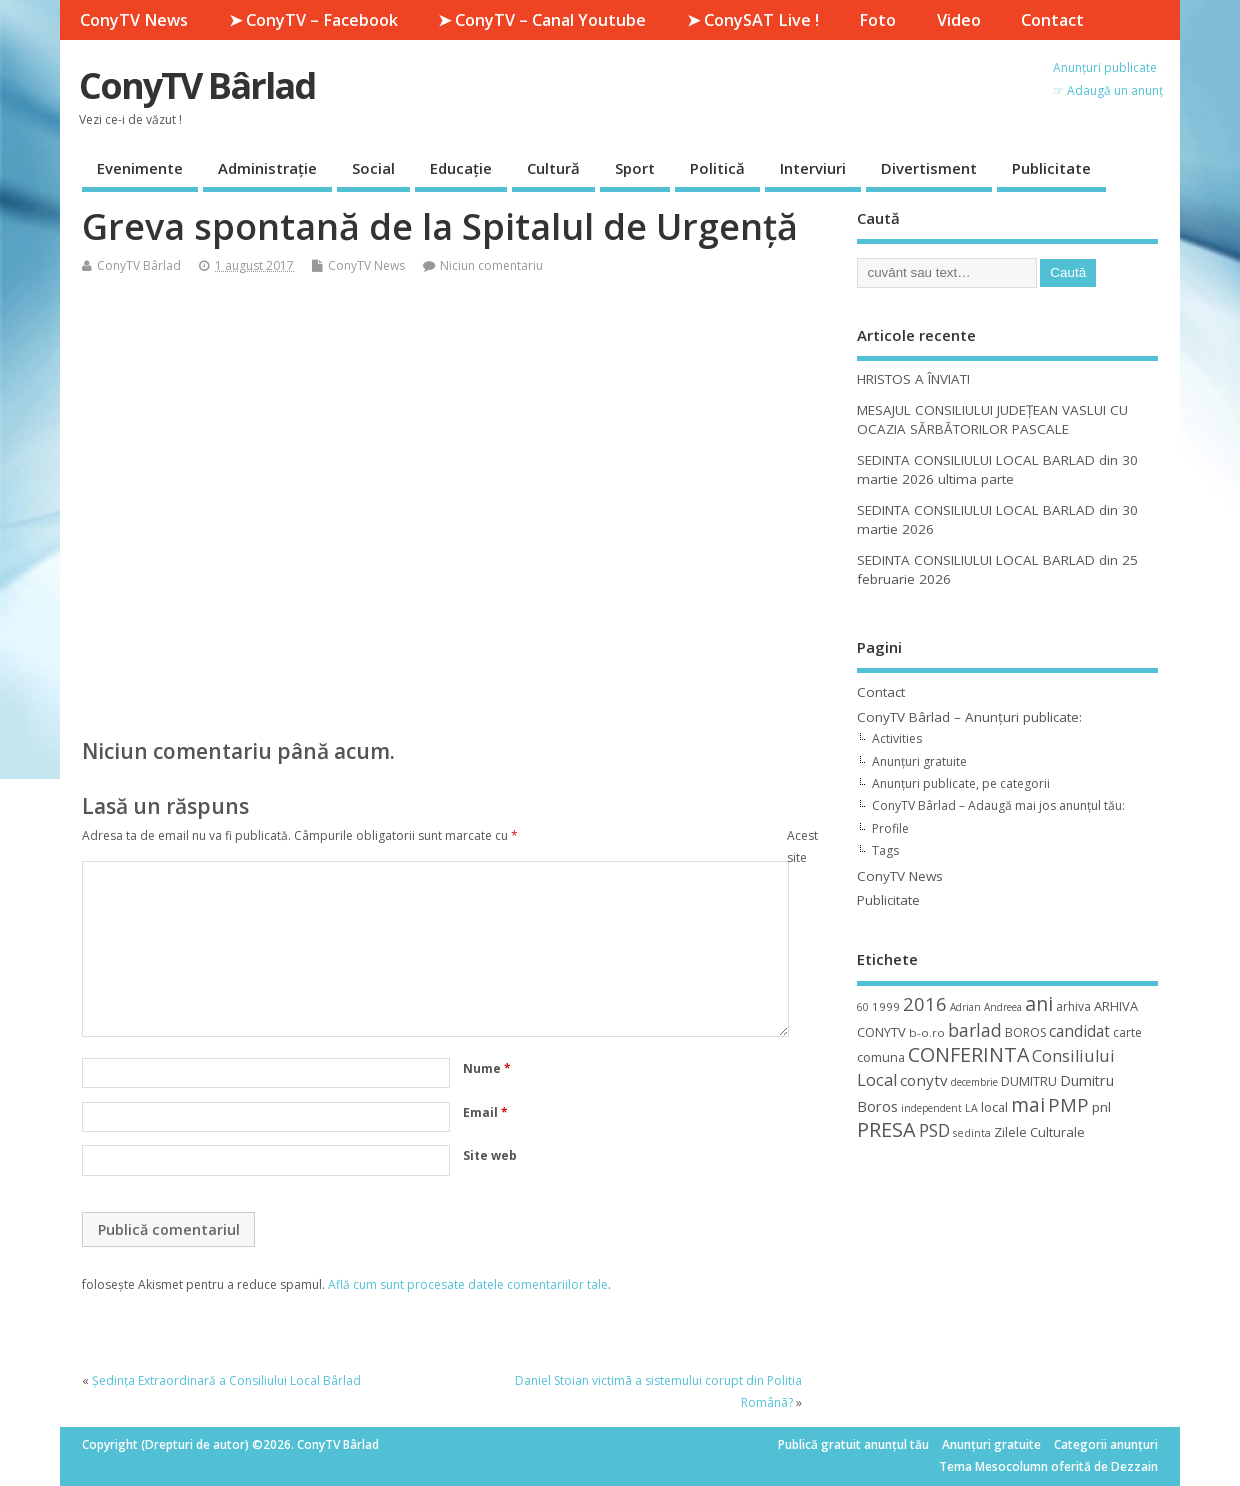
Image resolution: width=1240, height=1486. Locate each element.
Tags (885, 850)
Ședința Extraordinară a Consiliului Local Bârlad (226, 1380)
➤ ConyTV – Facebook (313, 20)
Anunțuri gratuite (919, 761)
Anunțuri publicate (1105, 67)
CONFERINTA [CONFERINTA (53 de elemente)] (968, 1054)
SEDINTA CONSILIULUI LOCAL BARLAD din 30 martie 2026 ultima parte (997, 469)
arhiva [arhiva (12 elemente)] (1073, 1006)
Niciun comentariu (491, 265)
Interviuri (813, 168)
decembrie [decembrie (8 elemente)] (974, 1082)
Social (373, 168)
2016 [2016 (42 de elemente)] (925, 1003)
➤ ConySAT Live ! (753, 20)
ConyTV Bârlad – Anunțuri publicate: (969, 717)
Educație (461, 168)
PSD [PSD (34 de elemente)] (934, 1130)
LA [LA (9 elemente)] (971, 1108)
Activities (897, 738)
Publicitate (1051, 168)
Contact (1052, 20)
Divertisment (929, 168)
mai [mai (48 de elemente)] (1028, 1104)
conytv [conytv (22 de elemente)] (924, 1080)
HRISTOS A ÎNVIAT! (913, 379)
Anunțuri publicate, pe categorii (961, 783)
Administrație (267, 168)
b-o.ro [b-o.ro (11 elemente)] (927, 1032)
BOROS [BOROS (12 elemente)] (1025, 1032)
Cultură (553, 168)
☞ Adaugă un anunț (1108, 90)
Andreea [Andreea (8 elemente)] (1003, 1007)
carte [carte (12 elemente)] (1127, 1032)
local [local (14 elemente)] (994, 1107)
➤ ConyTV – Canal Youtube (542, 20)
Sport (635, 168)
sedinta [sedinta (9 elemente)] (972, 1133)
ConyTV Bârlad (197, 85)
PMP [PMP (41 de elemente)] (1068, 1104)
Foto (877, 20)
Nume (487, 1068)
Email (485, 1112)
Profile (890, 828)
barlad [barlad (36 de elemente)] (975, 1030)
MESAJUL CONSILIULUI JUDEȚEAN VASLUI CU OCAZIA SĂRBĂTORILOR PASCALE (992, 419)
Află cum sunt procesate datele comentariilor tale (468, 1284)
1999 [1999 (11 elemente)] (886, 1006)
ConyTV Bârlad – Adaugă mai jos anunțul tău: (998, 805)
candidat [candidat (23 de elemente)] (1079, 1031)
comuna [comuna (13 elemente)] (881, 1057)
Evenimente (140, 168)
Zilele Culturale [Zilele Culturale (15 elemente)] (1039, 1132)
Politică (717, 168)
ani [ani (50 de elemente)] (1039, 1003)
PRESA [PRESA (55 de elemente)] (886, 1129)
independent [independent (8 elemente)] (931, 1108)
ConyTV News (134, 20)
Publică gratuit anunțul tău (853, 1444)
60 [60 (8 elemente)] (863, 1007)
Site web (490, 1155)
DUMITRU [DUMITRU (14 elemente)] (1029, 1081)
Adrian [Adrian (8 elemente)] (965, 1007)
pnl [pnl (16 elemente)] (1101, 1107)
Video (959, 20)
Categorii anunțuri (1106, 1444)
